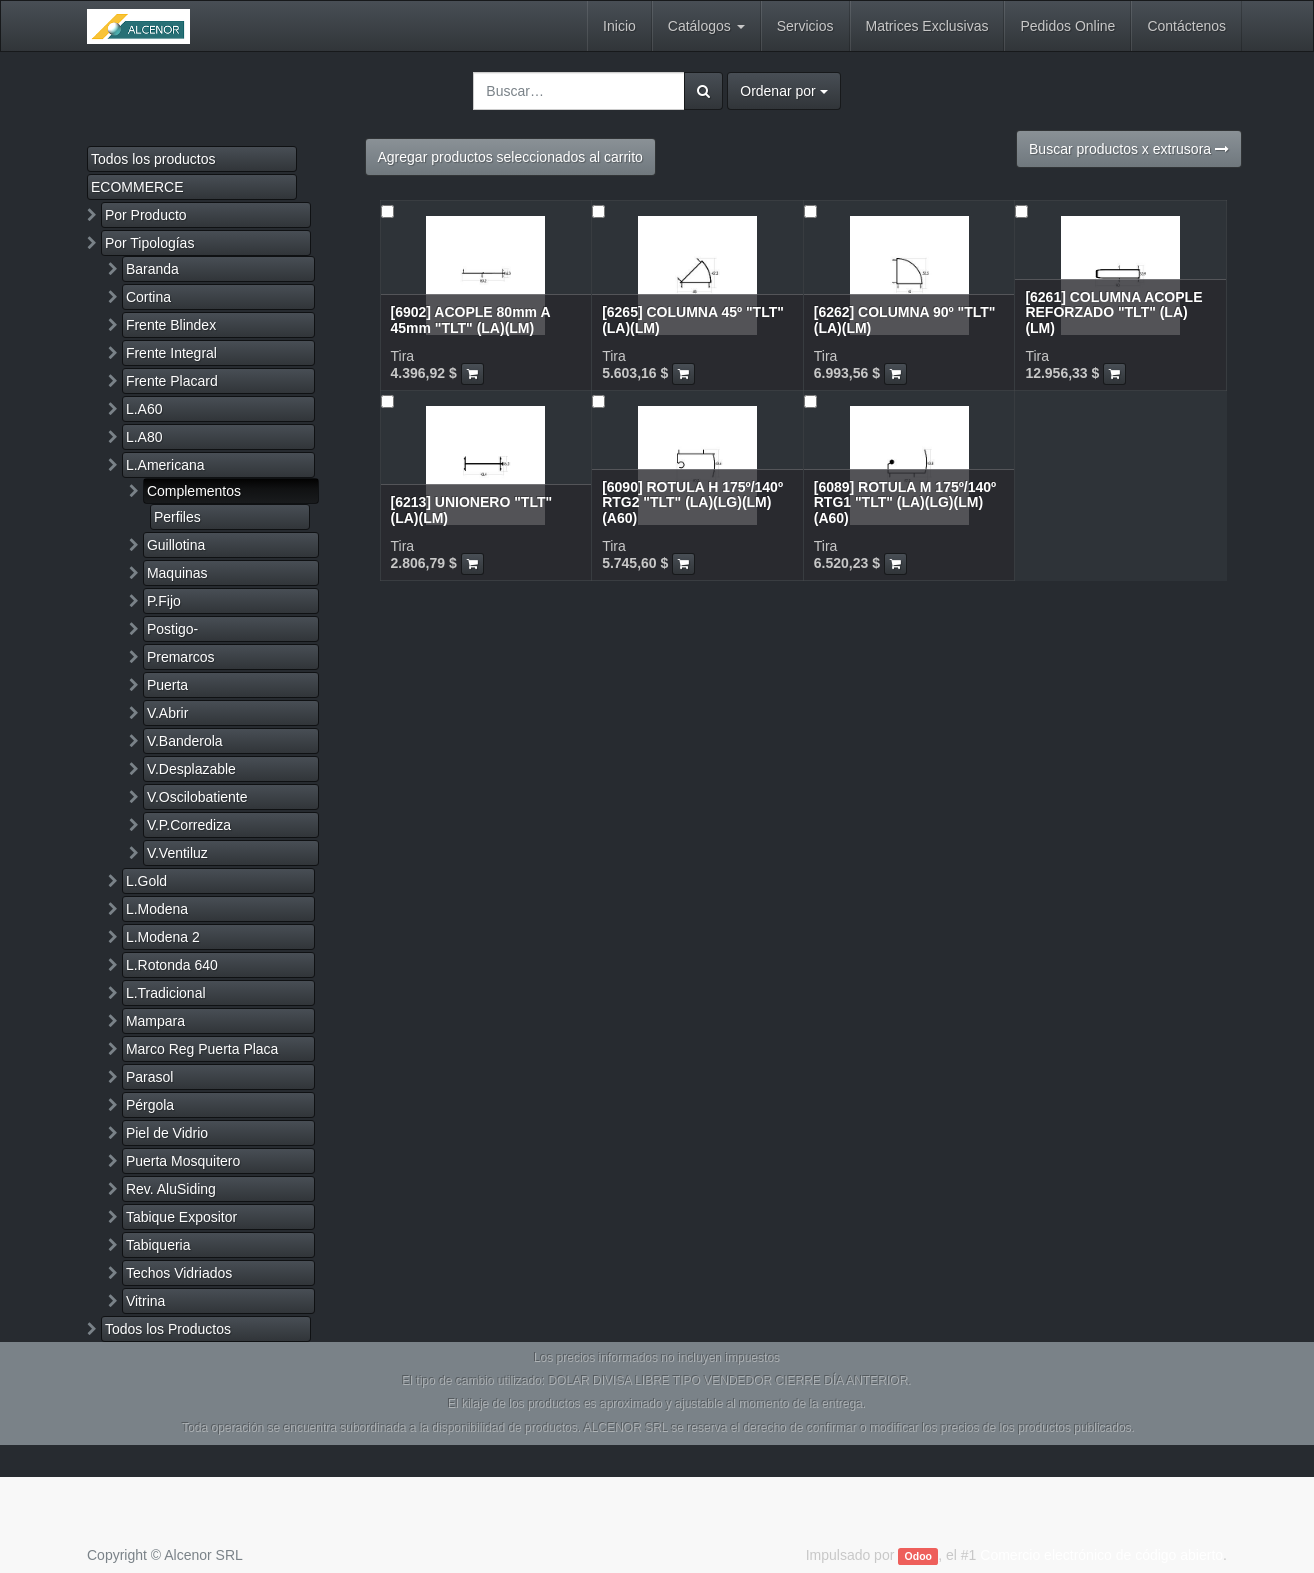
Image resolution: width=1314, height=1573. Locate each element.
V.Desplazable (191, 769)
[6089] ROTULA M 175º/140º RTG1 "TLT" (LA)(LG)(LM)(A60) (905, 502)
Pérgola (150, 1105)
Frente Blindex (171, 325)
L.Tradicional (166, 993)
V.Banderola (185, 741)
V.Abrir (168, 713)
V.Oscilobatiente (197, 797)
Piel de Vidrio (167, 1133)
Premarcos (181, 657)
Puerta (167, 685)
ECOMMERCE (137, 187)
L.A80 (144, 437)
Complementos (194, 491)
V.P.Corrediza (189, 825)
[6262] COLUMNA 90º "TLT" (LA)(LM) (905, 319)
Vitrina (145, 1301)
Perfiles (177, 517)
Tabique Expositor (181, 1217)
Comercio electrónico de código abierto (1101, 1555)
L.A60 (144, 409)
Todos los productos (153, 159)
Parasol (149, 1077)
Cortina (148, 297)
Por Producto (146, 215)
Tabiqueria (158, 1245)
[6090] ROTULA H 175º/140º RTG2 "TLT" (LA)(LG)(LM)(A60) (692, 502)
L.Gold (146, 881)
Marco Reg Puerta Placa (202, 1049)
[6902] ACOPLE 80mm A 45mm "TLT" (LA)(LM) (471, 319)
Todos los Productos (168, 1329)
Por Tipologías (150, 243)
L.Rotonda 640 (172, 965)
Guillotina (176, 545)
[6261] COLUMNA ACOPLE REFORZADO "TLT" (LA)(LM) (1113, 312)
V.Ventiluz (177, 853)
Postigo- (172, 629)
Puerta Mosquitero (183, 1161)
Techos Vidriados (179, 1273)
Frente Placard (172, 381)
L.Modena (157, 909)
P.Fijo (164, 601)
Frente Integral (171, 353)
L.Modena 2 (163, 937)
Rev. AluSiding (171, 1189)
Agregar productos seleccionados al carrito (510, 157)
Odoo (918, 1556)
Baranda (152, 269)
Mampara (155, 1021)
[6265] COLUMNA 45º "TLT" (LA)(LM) (693, 319)
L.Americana (165, 465)
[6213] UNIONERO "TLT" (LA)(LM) (472, 509)
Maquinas (177, 573)
